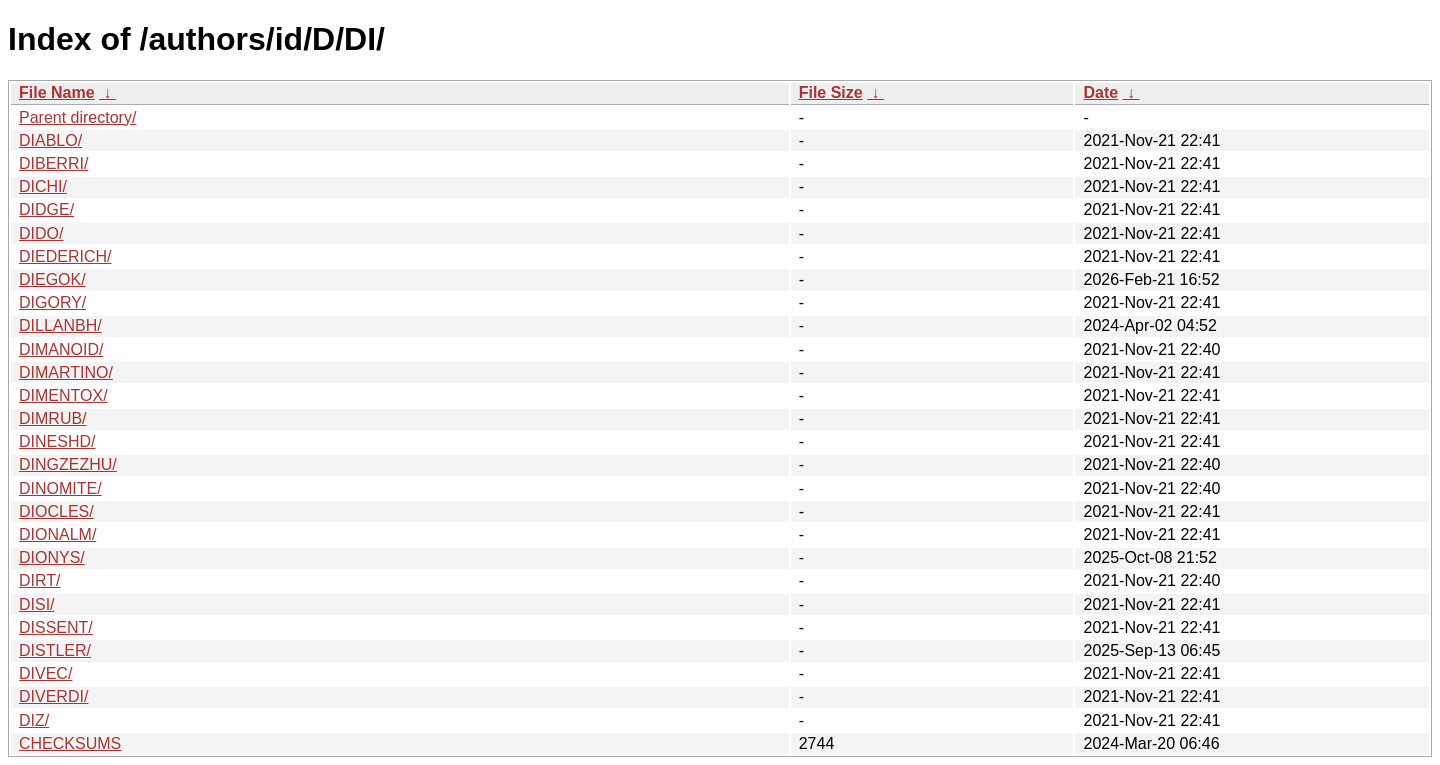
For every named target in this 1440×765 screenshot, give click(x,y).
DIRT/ (39, 580)
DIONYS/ (52, 557)
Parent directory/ (77, 117)
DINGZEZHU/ (68, 464)
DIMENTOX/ (63, 395)
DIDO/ (41, 233)
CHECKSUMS (70, 743)
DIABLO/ (50, 140)
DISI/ (37, 604)
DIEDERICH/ (65, 256)
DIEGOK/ (52, 279)
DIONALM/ (57, 534)
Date (1100, 92)
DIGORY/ (52, 302)
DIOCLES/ (56, 511)
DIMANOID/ (61, 349)
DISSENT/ (56, 627)
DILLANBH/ (60, 325)
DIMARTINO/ (66, 372)
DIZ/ (34, 720)
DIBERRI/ (53, 163)
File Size (831, 92)
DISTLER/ (55, 650)
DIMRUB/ (53, 418)
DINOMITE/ (60, 488)
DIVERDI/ (53, 696)
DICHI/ (43, 186)
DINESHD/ (57, 441)
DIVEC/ (45, 673)
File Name (57, 92)
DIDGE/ (46, 209)
